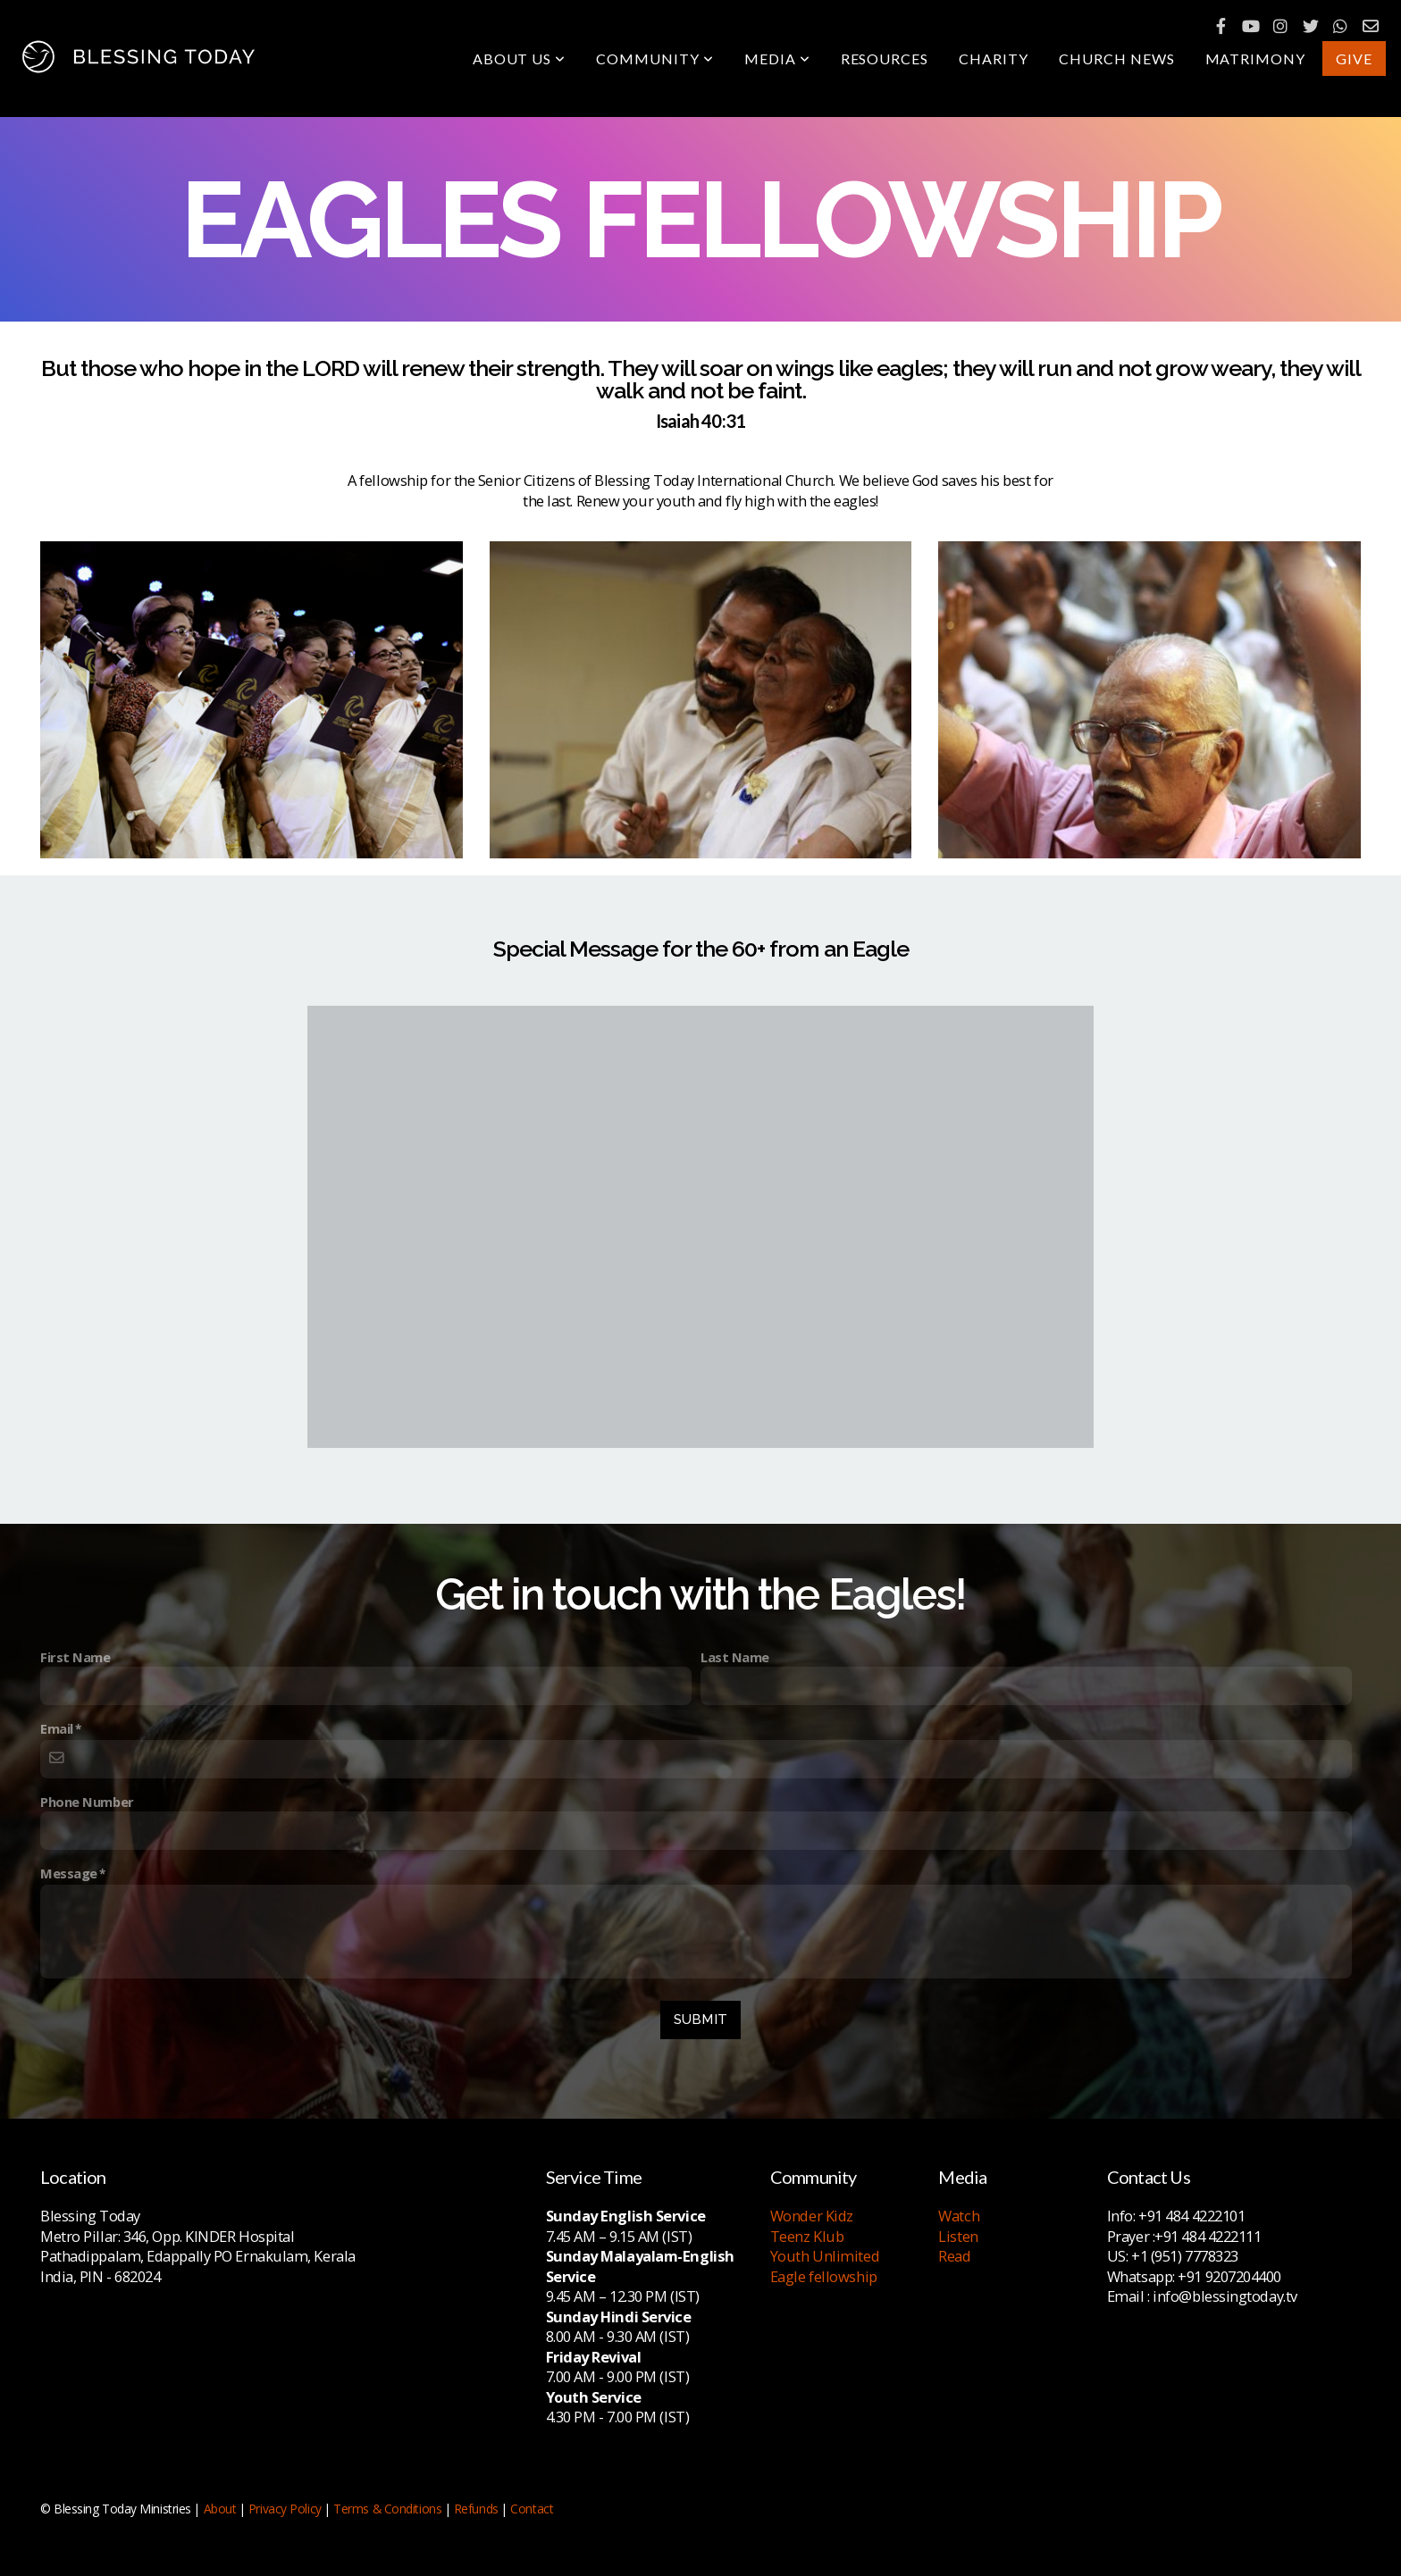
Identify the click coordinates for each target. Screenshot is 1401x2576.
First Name (75, 1657)
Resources (885, 58)
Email (56, 1728)
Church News (1117, 58)
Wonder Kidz (811, 2215)
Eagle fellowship (823, 2276)
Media (777, 58)
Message (68, 1873)
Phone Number (87, 1802)
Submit (701, 2019)
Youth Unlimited (824, 2256)
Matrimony (1255, 58)
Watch (958, 2215)
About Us (519, 58)
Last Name (734, 1657)
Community (655, 58)
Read (954, 2256)
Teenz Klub (807, 2236)
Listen (957, 2236)
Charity (993, 58)
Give (1354, 58)
